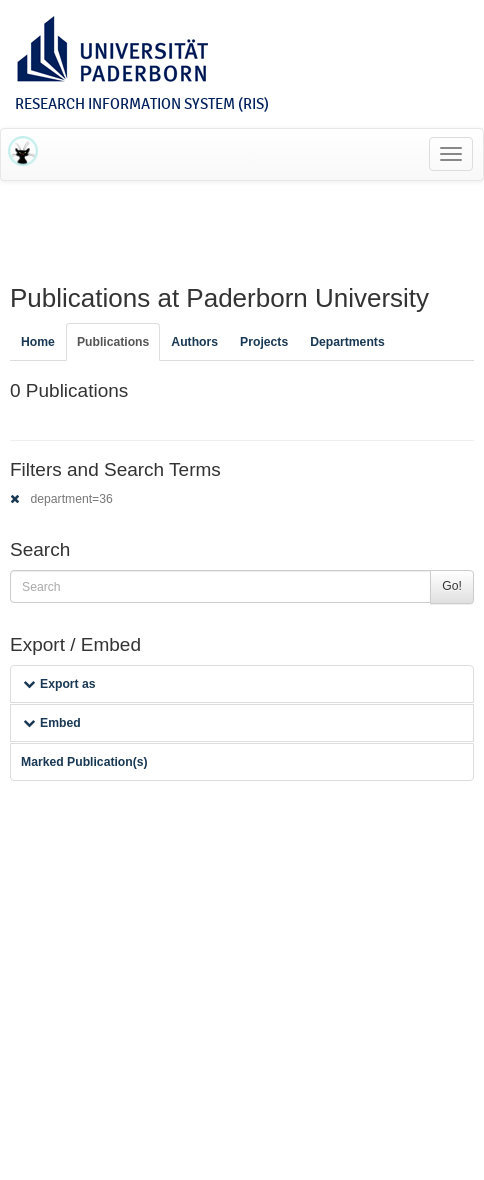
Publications (113, 342)
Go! (452, 586)
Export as (59, 684)
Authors (194, 342)
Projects (264, 342)
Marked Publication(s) (84, 762)
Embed (52, 723)
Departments (347, 342)
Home (38, 342)
